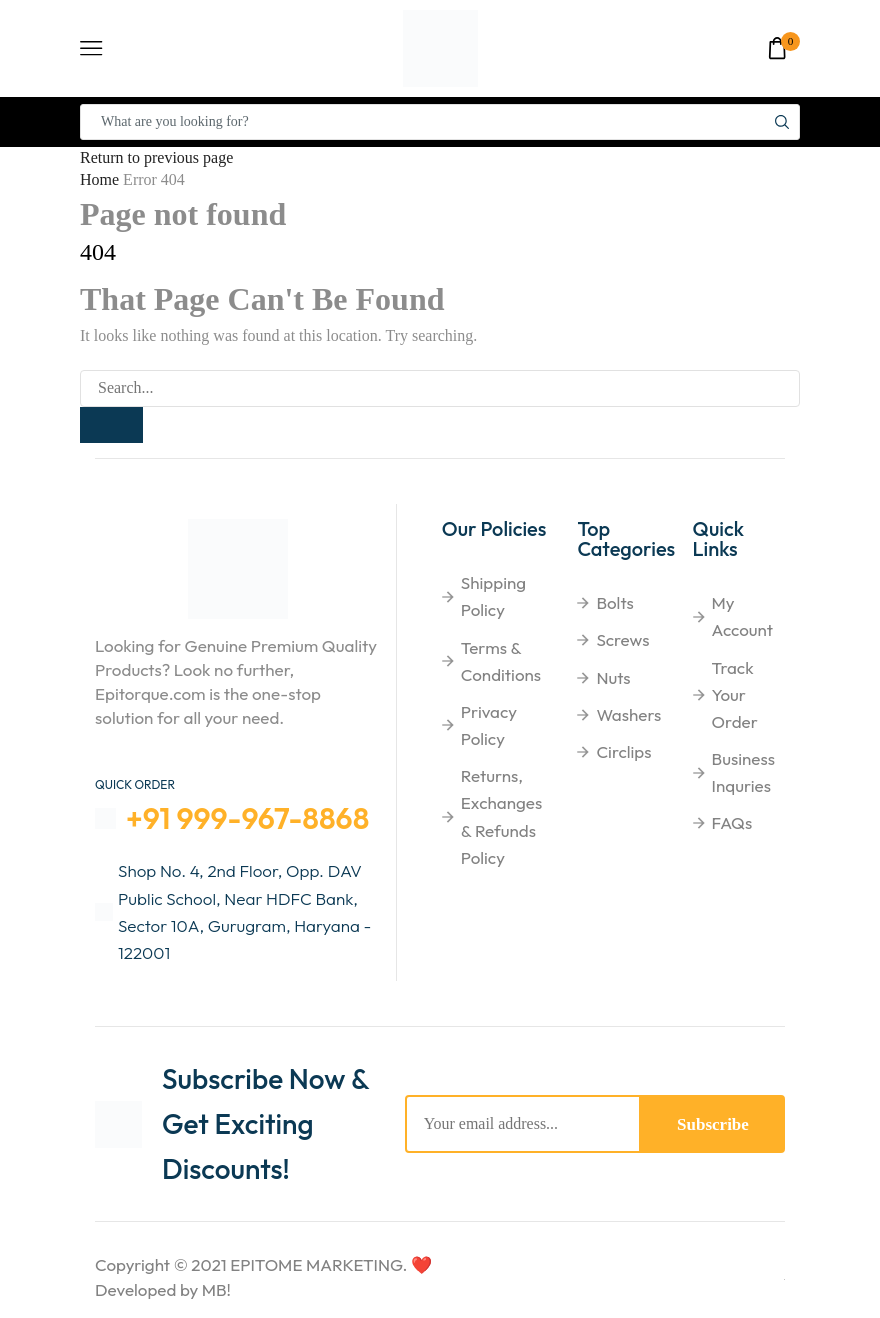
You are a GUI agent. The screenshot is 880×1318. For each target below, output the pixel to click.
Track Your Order (735, 694)
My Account (743, 617)
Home (99, 179)
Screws (622, 640)
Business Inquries (743, 772)
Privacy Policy (489, 725)
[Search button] (782, 122)
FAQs (732, 823)
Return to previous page (156, 157)
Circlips (623, 751)
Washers (628, 714)
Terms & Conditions (501, 661)
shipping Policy (493, 597)
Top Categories (626, 539)
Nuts (613, 677)
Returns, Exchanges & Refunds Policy (501, 817)
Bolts (614, 603)
